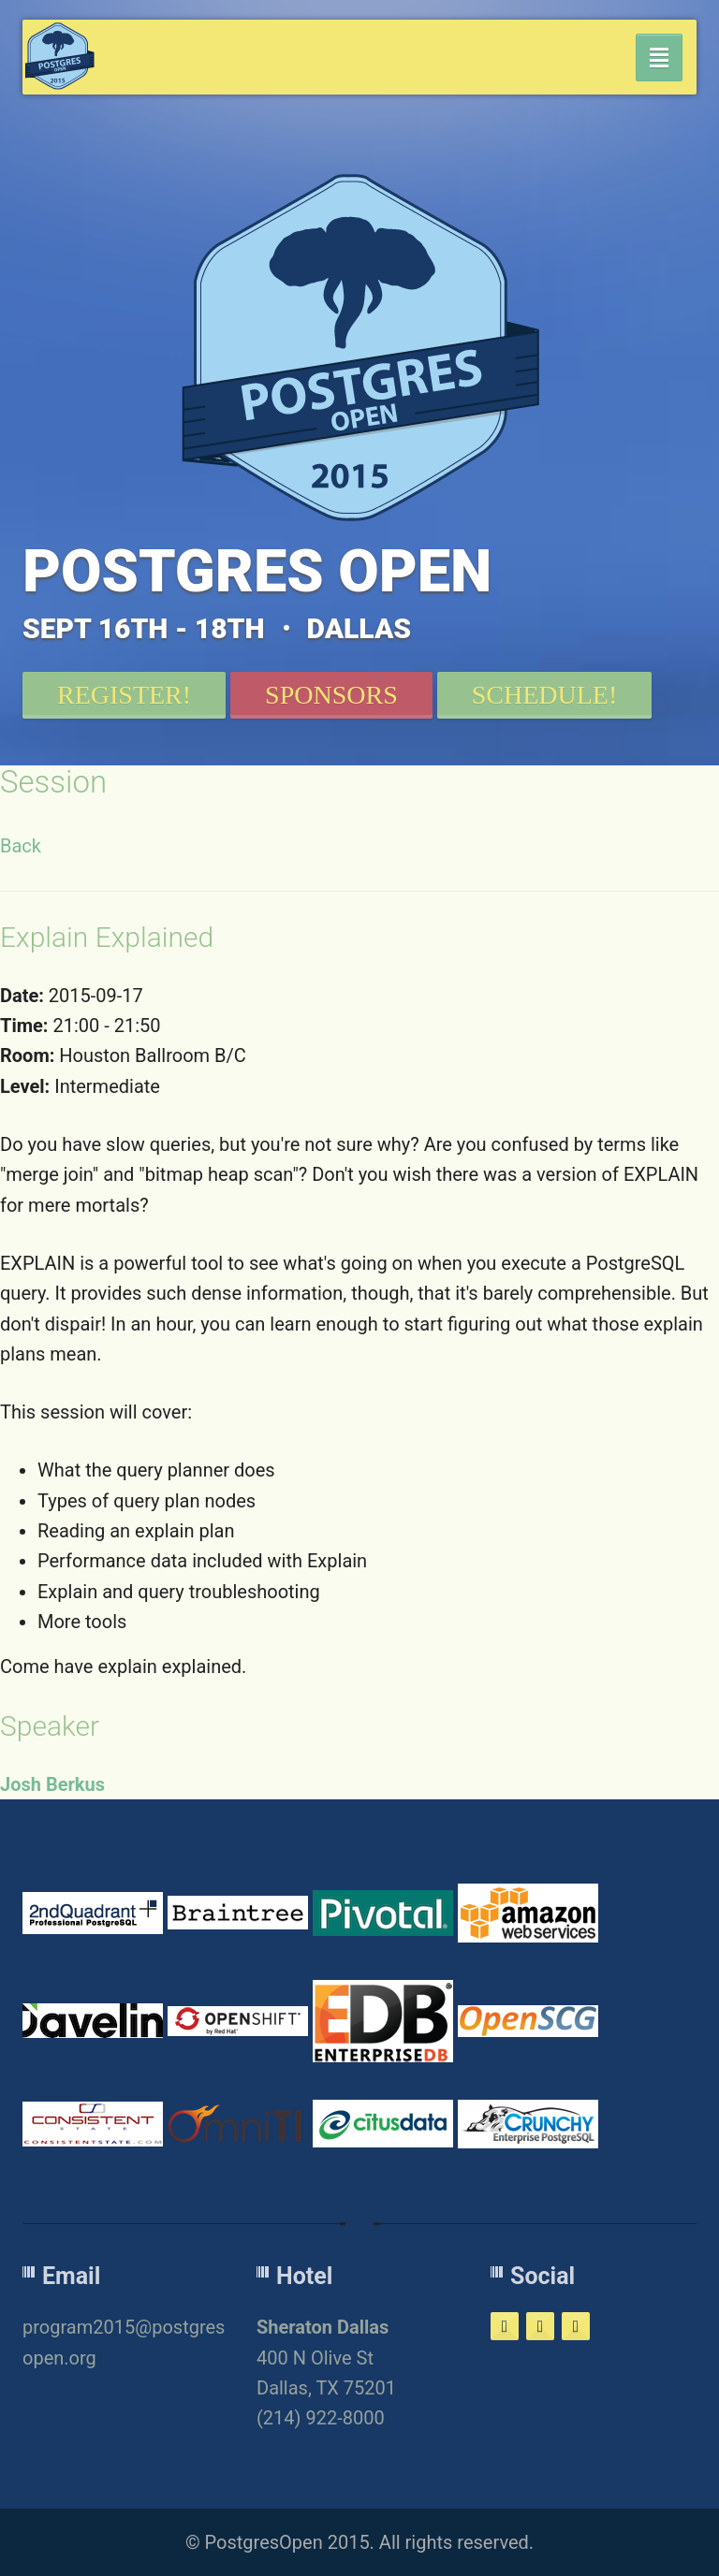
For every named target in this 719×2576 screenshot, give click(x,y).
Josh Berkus (52, 1784)
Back (20, 846)
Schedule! (545, 694)
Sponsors (331, 694)
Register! (124, 694)
